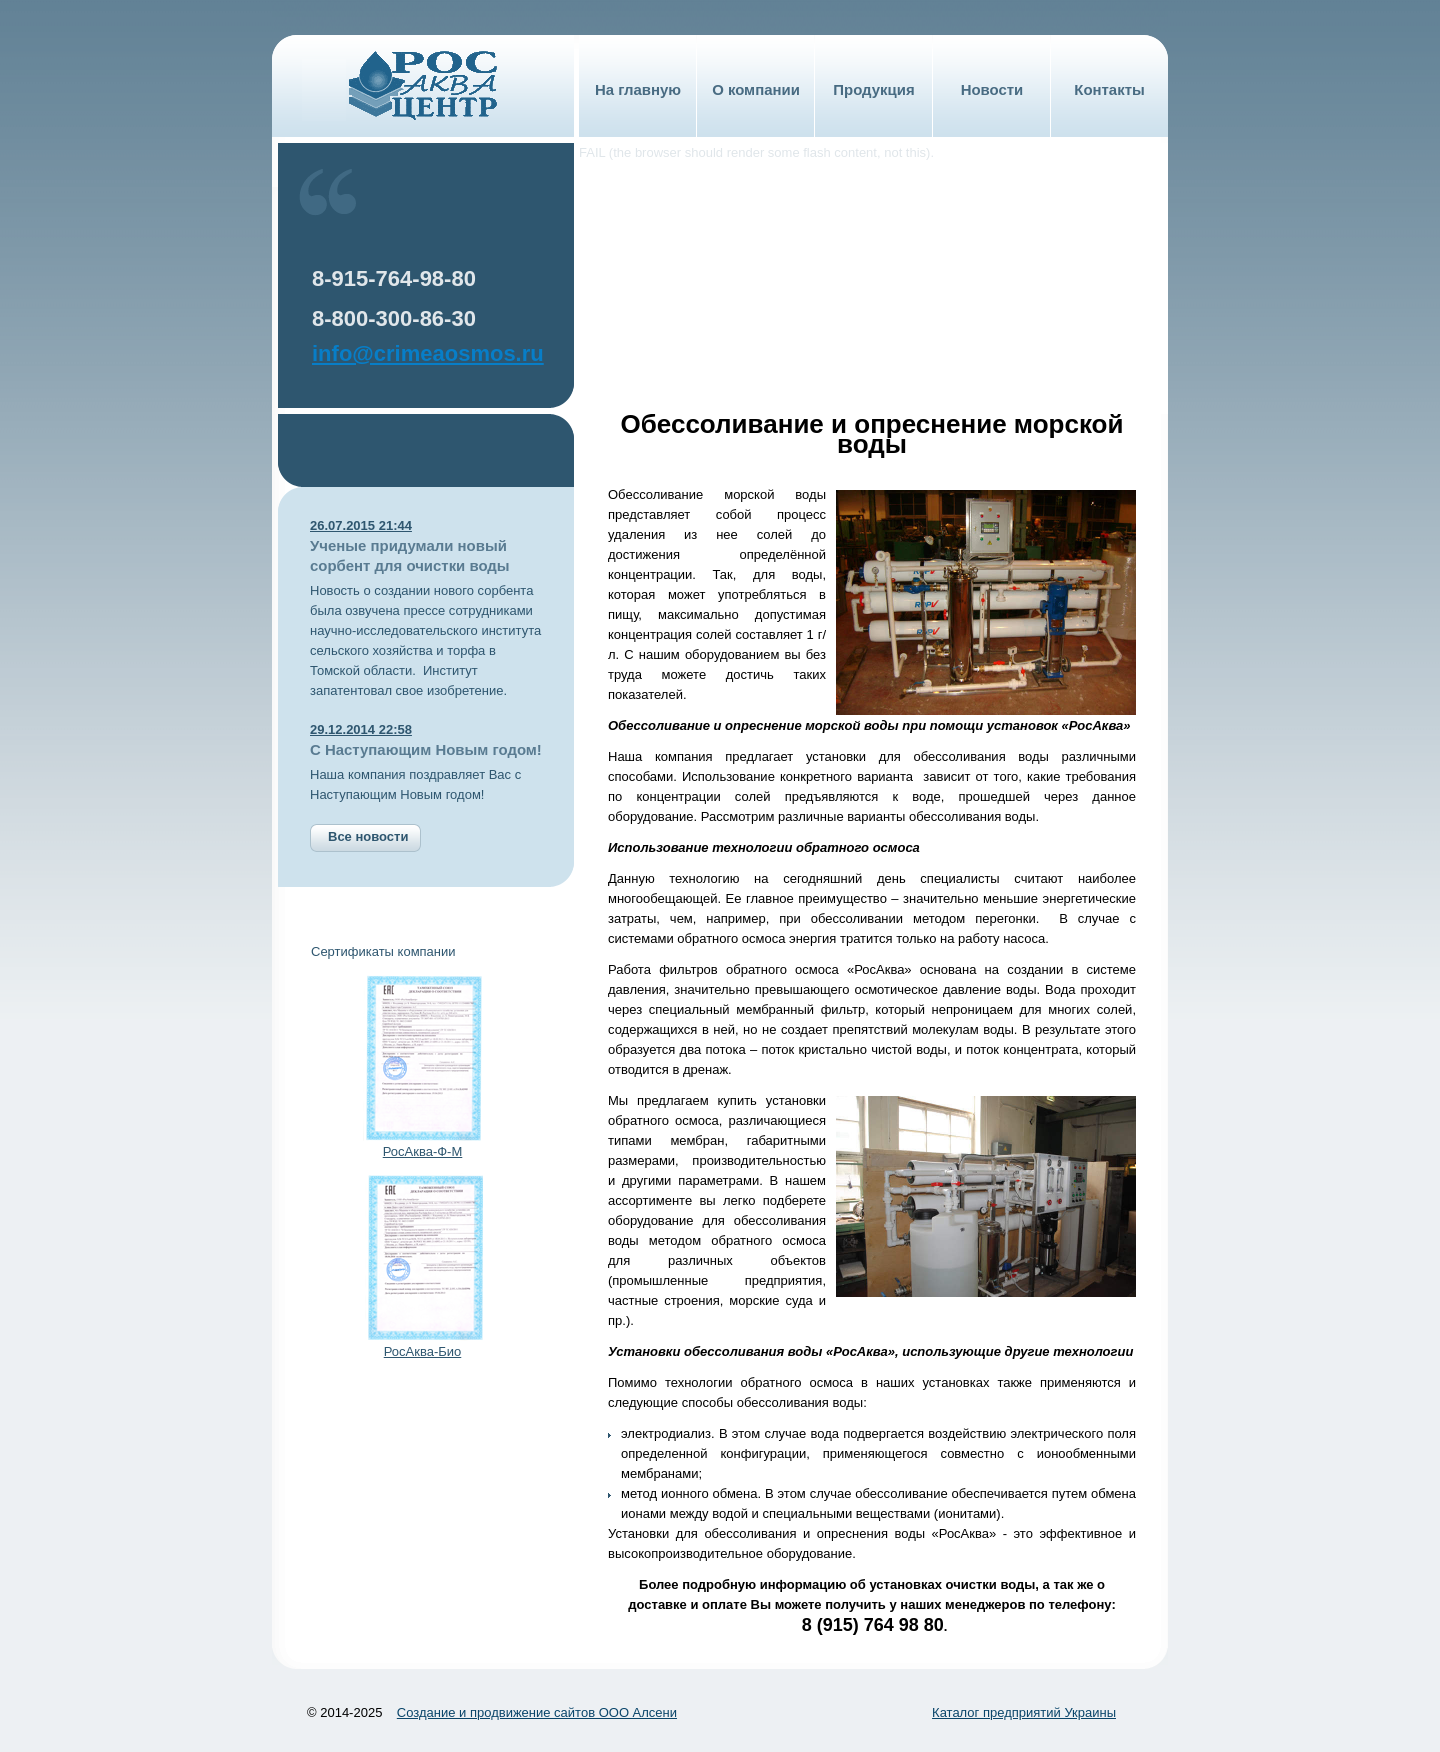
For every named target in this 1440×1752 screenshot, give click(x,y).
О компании (756, 89)
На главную (638, 89)
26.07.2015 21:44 (361, 525)
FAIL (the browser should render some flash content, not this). (756, 152)
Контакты (1109, 89)
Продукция (873, 89)
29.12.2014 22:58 (361, 729)
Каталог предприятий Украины (1024, 1712)
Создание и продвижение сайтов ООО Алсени (537, 1712)
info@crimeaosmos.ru (428, 353)
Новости (992, 89)
